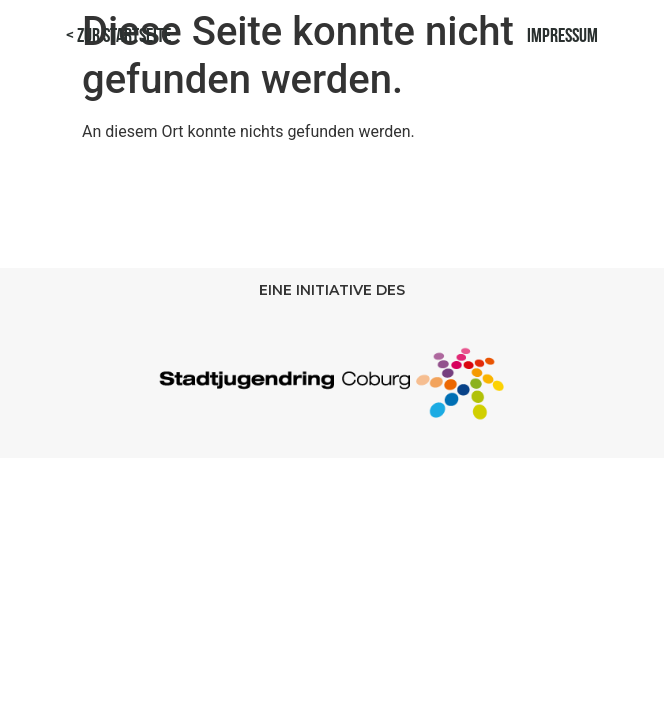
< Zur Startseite (118, 37)
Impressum (562, 37)
